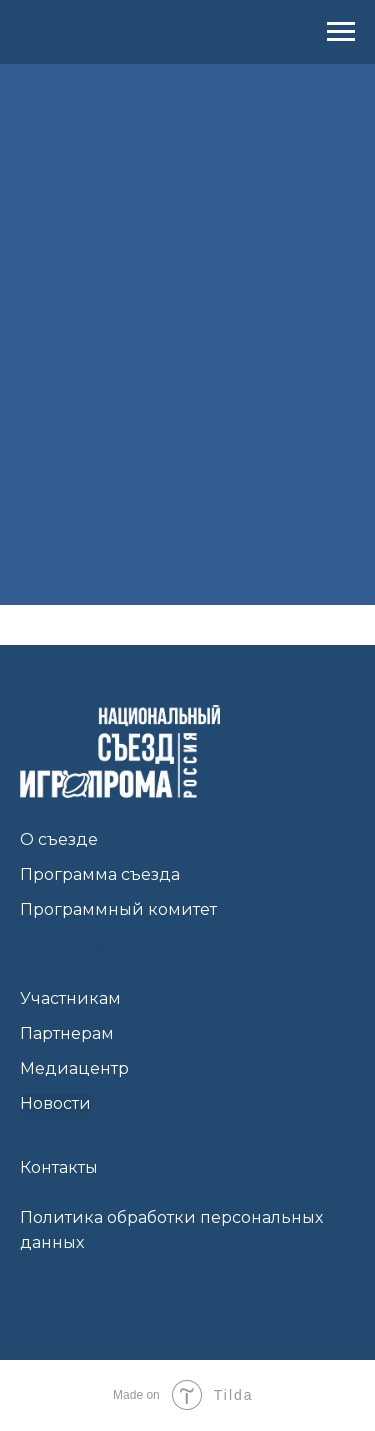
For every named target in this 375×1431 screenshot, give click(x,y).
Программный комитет (118, 909)
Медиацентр (74, 1068)
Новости (55, 1103)
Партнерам (67, 1033)
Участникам (70, 998)
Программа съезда (100, 874)
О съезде (59, 839)
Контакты (59, 1167)
